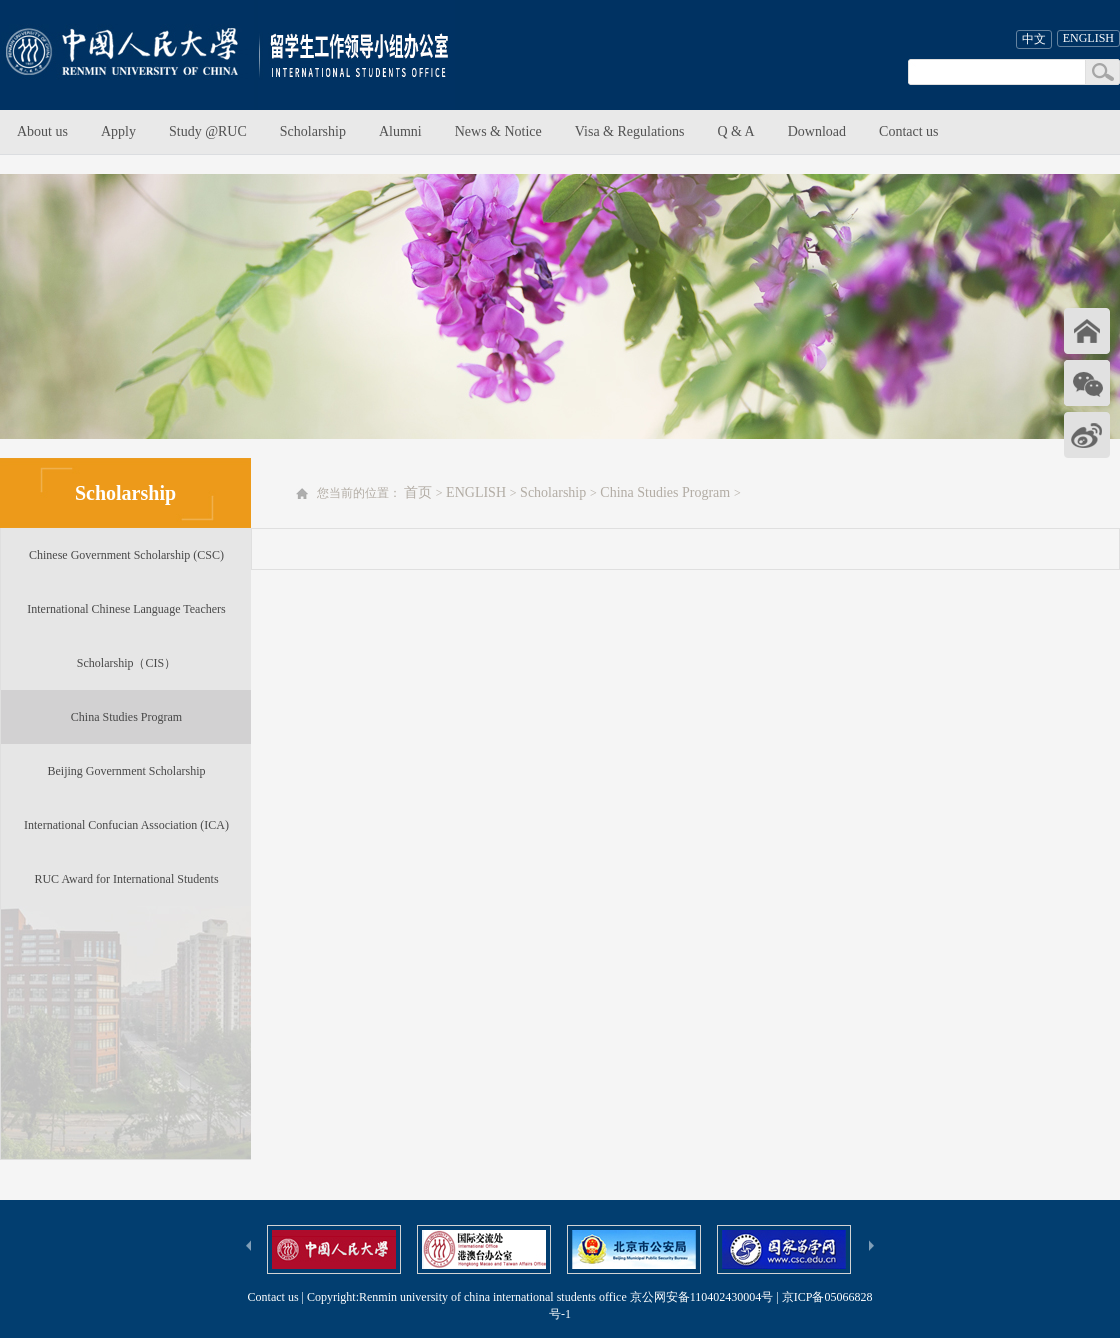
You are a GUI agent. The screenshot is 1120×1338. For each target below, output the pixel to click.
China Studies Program (126, 717)
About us (42, 131)
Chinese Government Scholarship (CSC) (126, 555)
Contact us (909, 131)
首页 (418, 492)
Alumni (400, 131)
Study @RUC (208, 131)
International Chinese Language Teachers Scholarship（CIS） (126, 636)
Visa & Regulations (630, 131)
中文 (1034, 39)
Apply (118, 131)
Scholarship (313, 131)
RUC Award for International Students (126, 879)
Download (817, 131)
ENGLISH (1088, 38)
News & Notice (498, 131)
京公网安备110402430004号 (702, 1297)
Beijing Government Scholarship (127, 771)
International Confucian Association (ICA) (126, 825)
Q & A (735, 131)
